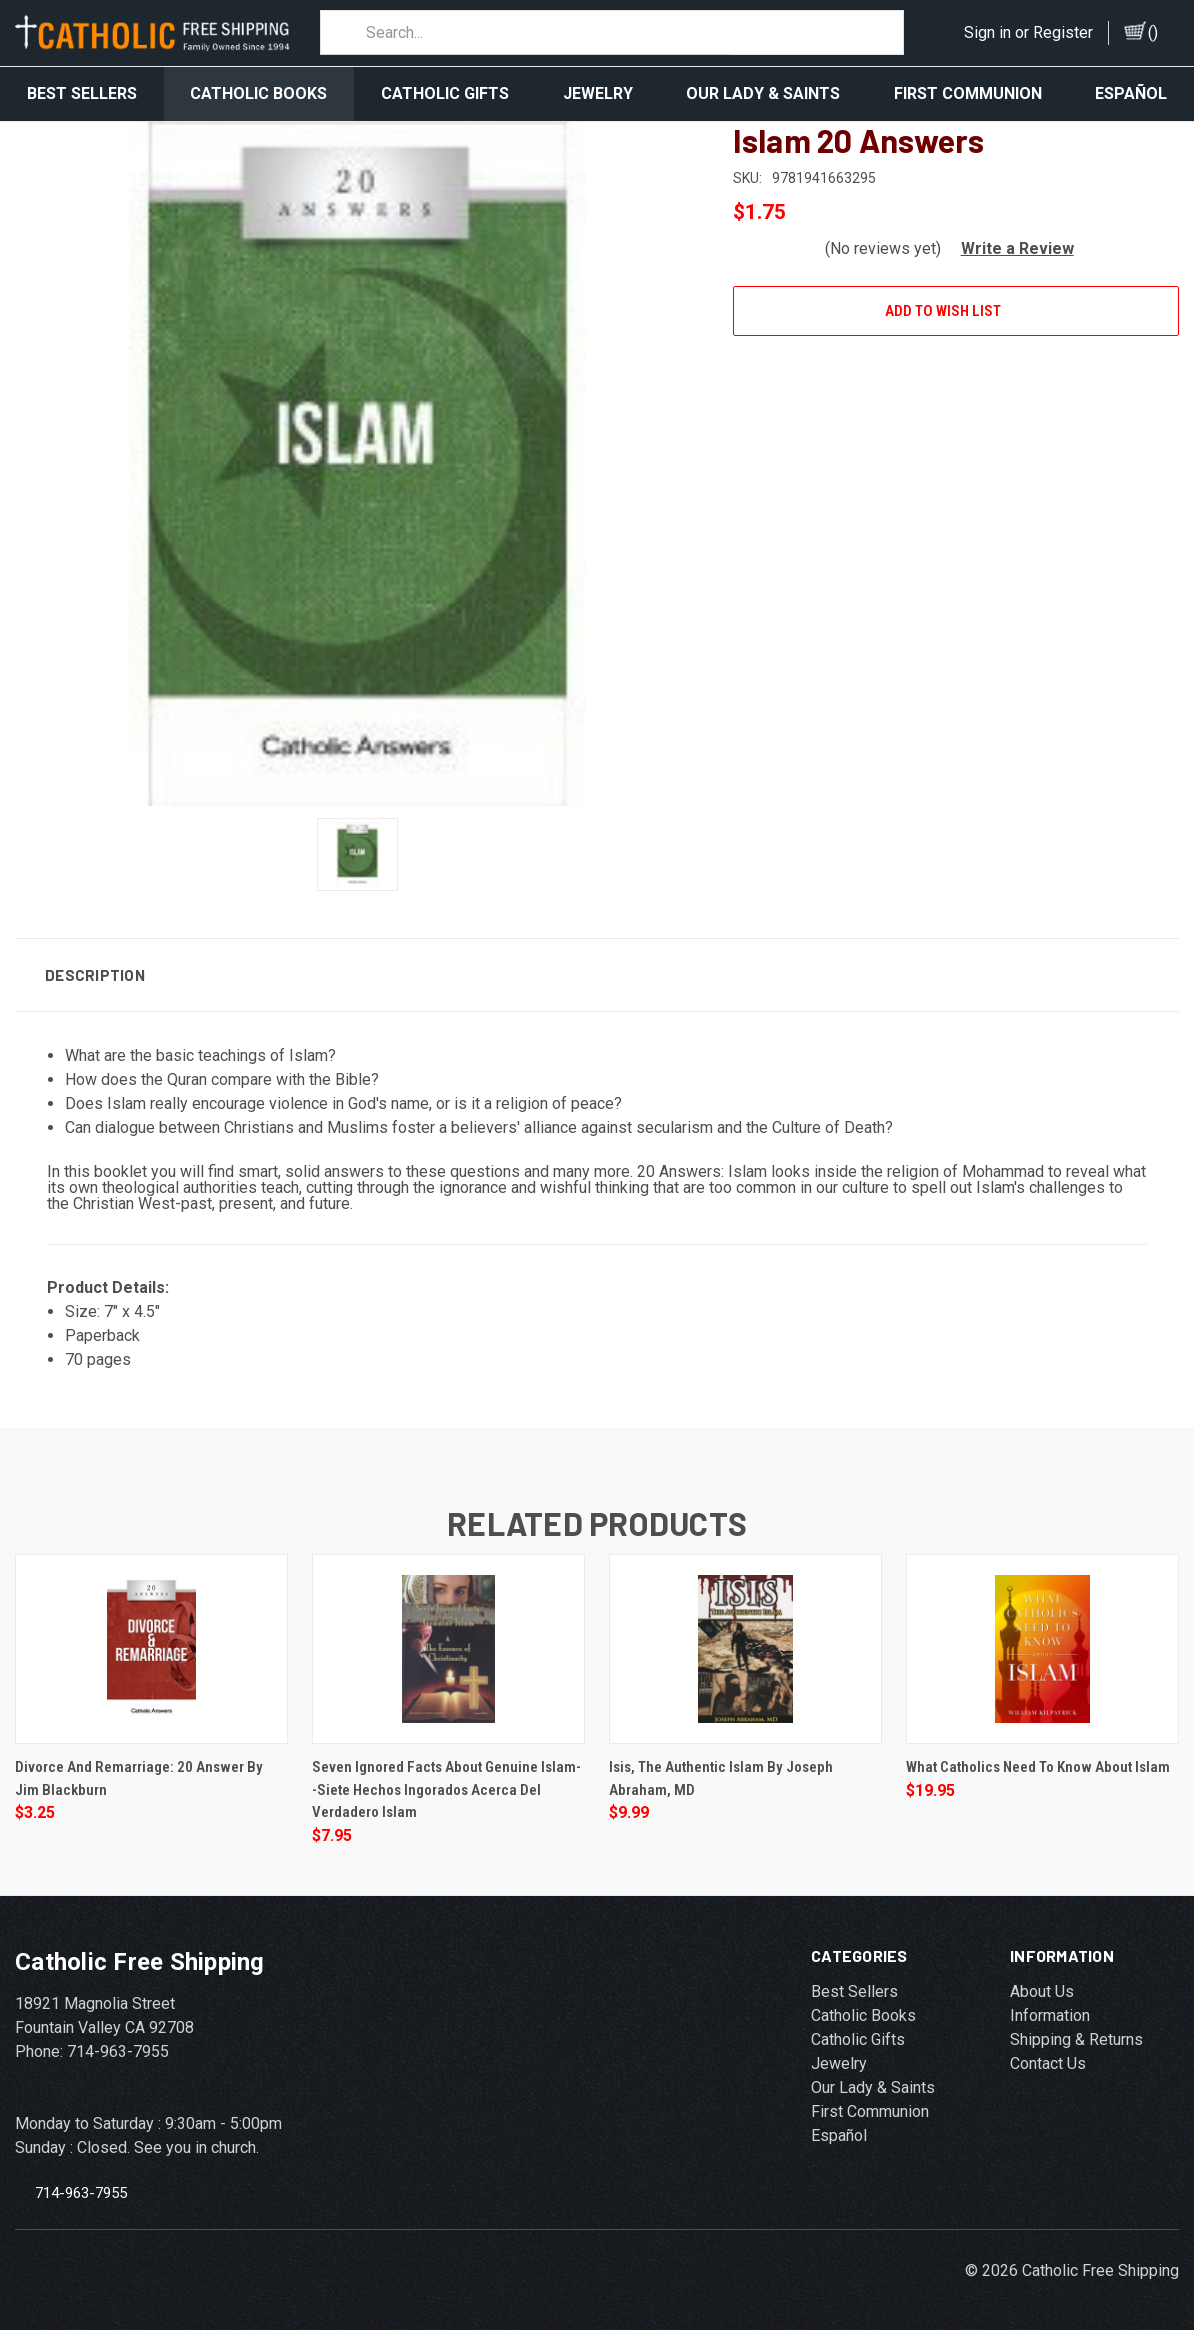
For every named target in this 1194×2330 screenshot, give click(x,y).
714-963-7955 (81, 2183)
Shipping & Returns (1076, 2030)
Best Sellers (82, 93)
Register (1063, 32)
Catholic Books (258, 93)
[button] (1009, 239)
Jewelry (598, 93)
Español (839, 2126)
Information (1050, 2006)
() (1153, 32)
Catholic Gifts (445, 93)
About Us (1042, 1982)
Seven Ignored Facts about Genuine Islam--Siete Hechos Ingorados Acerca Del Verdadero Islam (446, 1780)
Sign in (987, 32)
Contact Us (1048, 2054)
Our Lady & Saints (763, 93)
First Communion (968, 93)
